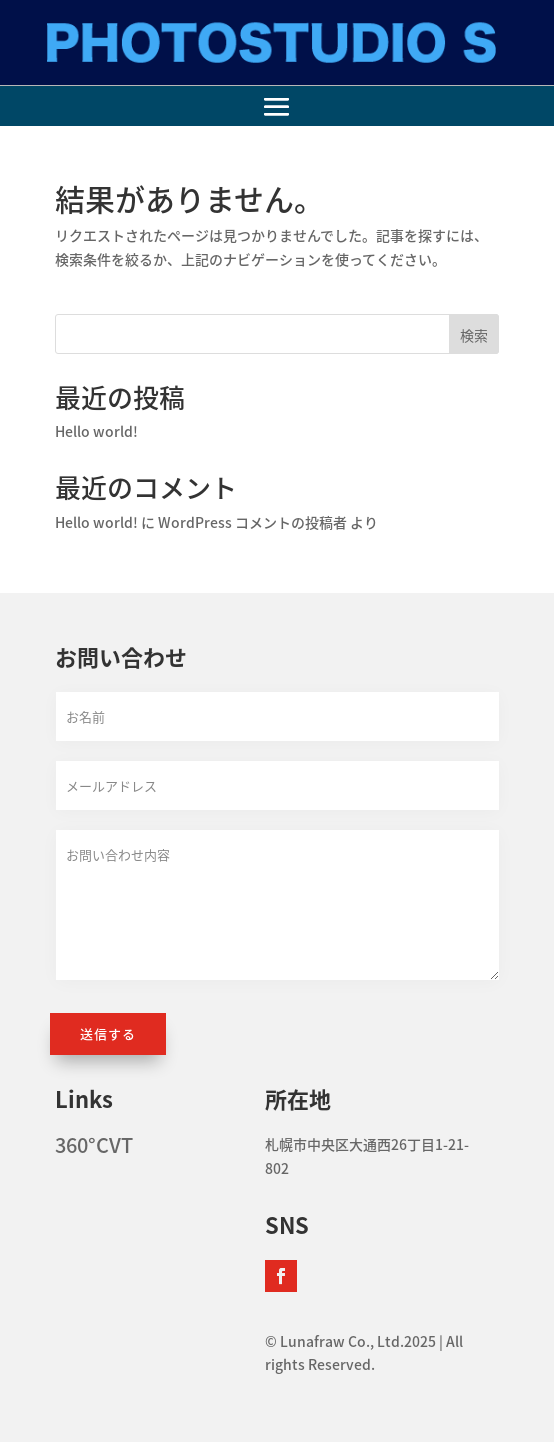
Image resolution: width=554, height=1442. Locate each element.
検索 (474, 335)
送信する (108, 1033)
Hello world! (96, 431)
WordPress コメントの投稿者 (252, 522)
